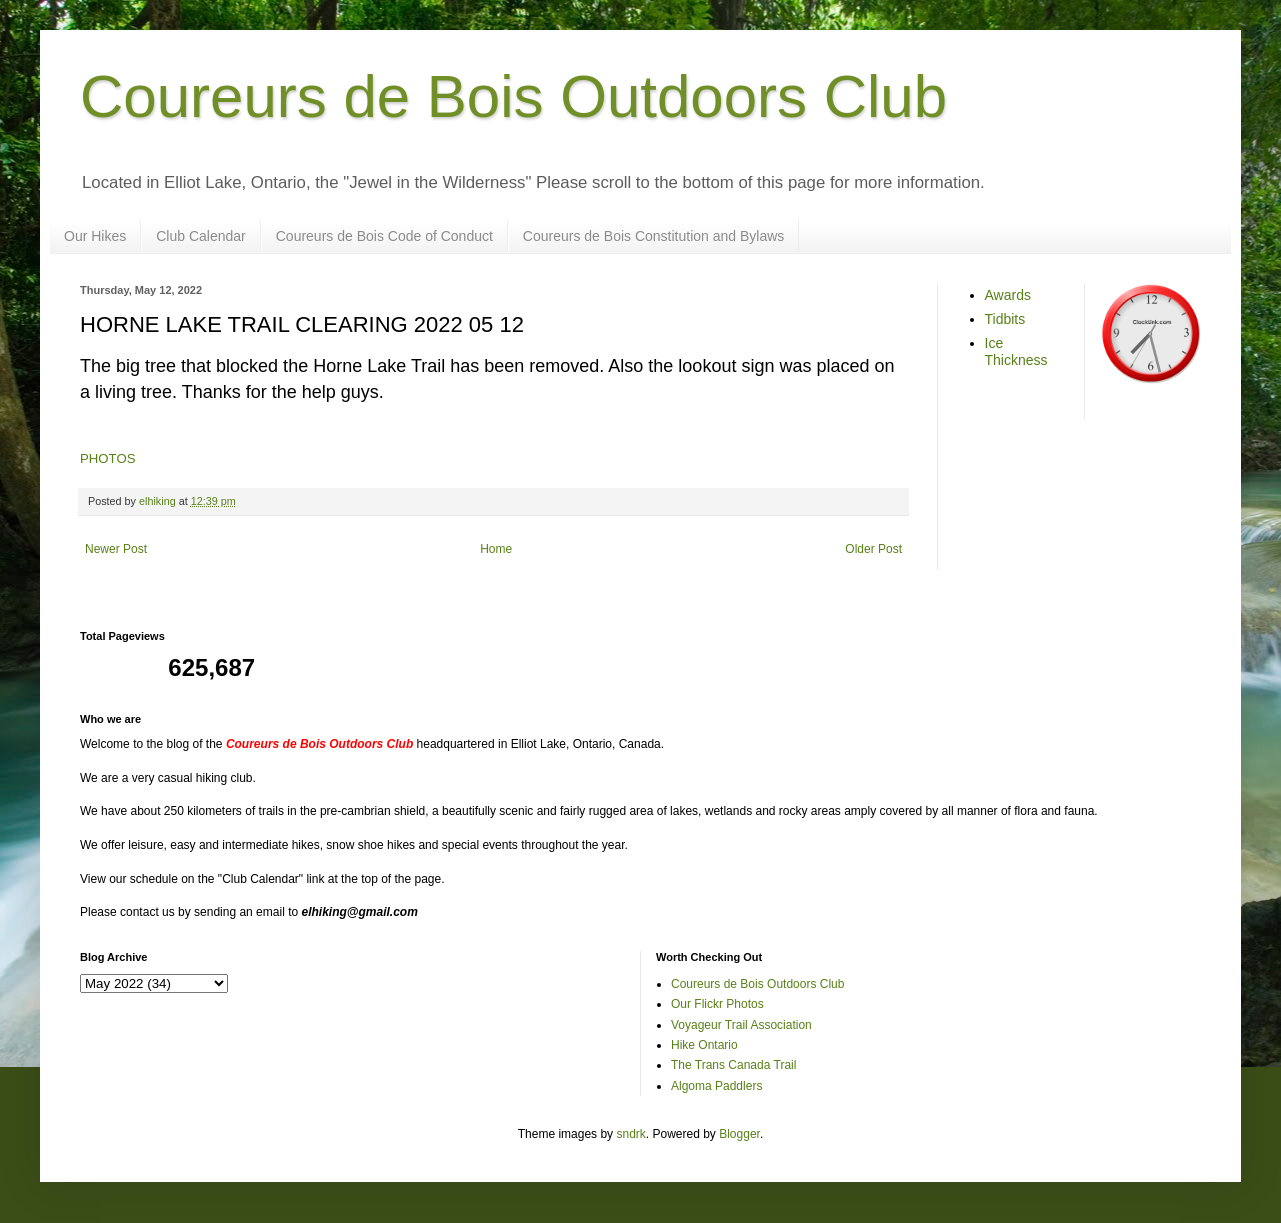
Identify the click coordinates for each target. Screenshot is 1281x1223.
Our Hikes (95, 236)
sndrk (630, 1134)
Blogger (739, 1134)
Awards (1008, 295)
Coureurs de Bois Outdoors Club (513, 96)
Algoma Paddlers (716, 1086)
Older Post (873, 549)
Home (496, 549)
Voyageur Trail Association (741, 1025)
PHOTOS (107, 458)
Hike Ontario (704, 1045)
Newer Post (116, 549)
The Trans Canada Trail (733, 1065)
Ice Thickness (1016, 351)
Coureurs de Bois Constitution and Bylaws (653, 236)
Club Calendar (201, 236)
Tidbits (1005, 319)
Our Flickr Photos (717, 1004)
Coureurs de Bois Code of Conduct (384, 236)
